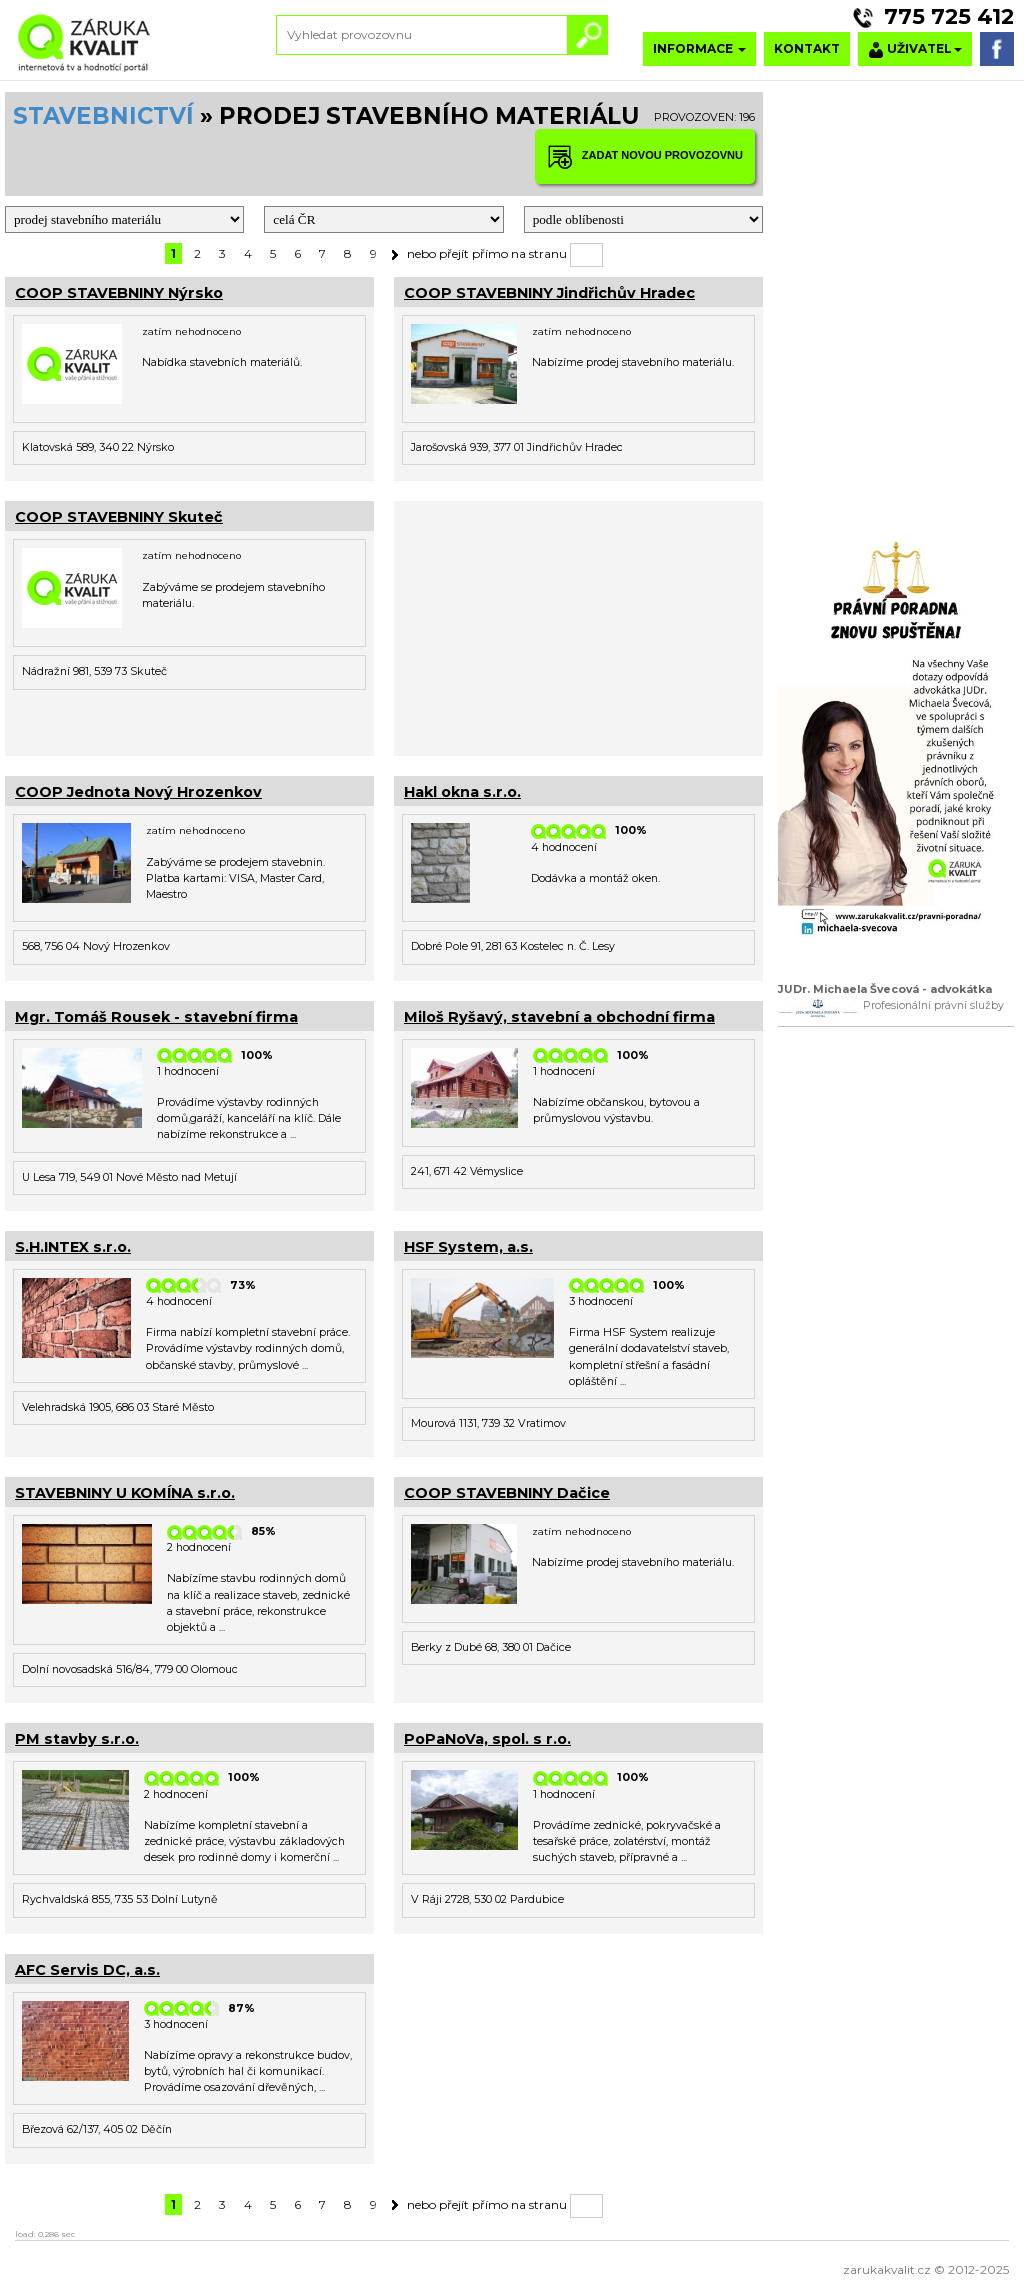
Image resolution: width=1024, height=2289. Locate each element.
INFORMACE (699, 48)
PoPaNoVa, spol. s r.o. (487, 1739)
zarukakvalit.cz (887, 2269)
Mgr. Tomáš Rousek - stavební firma (156, 1017)
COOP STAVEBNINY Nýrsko (119, 293)
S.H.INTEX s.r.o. (73, 1247)
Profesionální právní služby (933, 1005)
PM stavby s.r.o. (77, 1739)
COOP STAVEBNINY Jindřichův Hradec (549, 293)
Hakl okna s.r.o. (462, 792)
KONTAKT (807, 48)
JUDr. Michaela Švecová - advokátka (885, 989)
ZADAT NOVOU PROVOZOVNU (645, 156)
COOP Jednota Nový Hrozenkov (138, 792)
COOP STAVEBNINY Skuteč (119, 517)
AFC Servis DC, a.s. (87, 1970)
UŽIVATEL (915, 49)
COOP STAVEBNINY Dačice (507, 1493)
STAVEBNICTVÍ (103, 116)
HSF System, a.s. (468, 1247)
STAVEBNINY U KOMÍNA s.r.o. (125, 1493)
